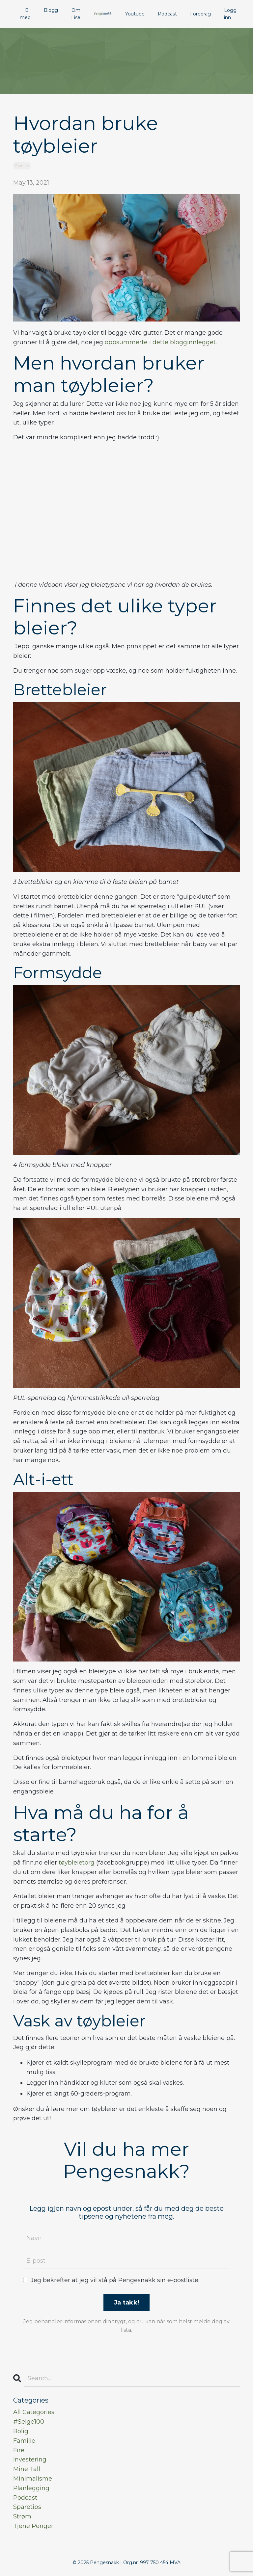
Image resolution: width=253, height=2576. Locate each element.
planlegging (31, 2488)
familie (22, 166)
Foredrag (200, 14)
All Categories (33, 2412)
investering (29, 2459)
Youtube (135, 14)
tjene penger (33, 2526)
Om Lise (75, 13)
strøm (22, 2516)
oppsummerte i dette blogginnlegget (160, 342)
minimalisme (32, 2478)
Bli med (25, 13)
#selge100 (28, 2421)
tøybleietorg (77, 1862)
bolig (20, 2431)
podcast (25, 2497)
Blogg (51, 10)
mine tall (26, 2469)
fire (18, 2450)
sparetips (27, 2507)
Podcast (167, 14)
